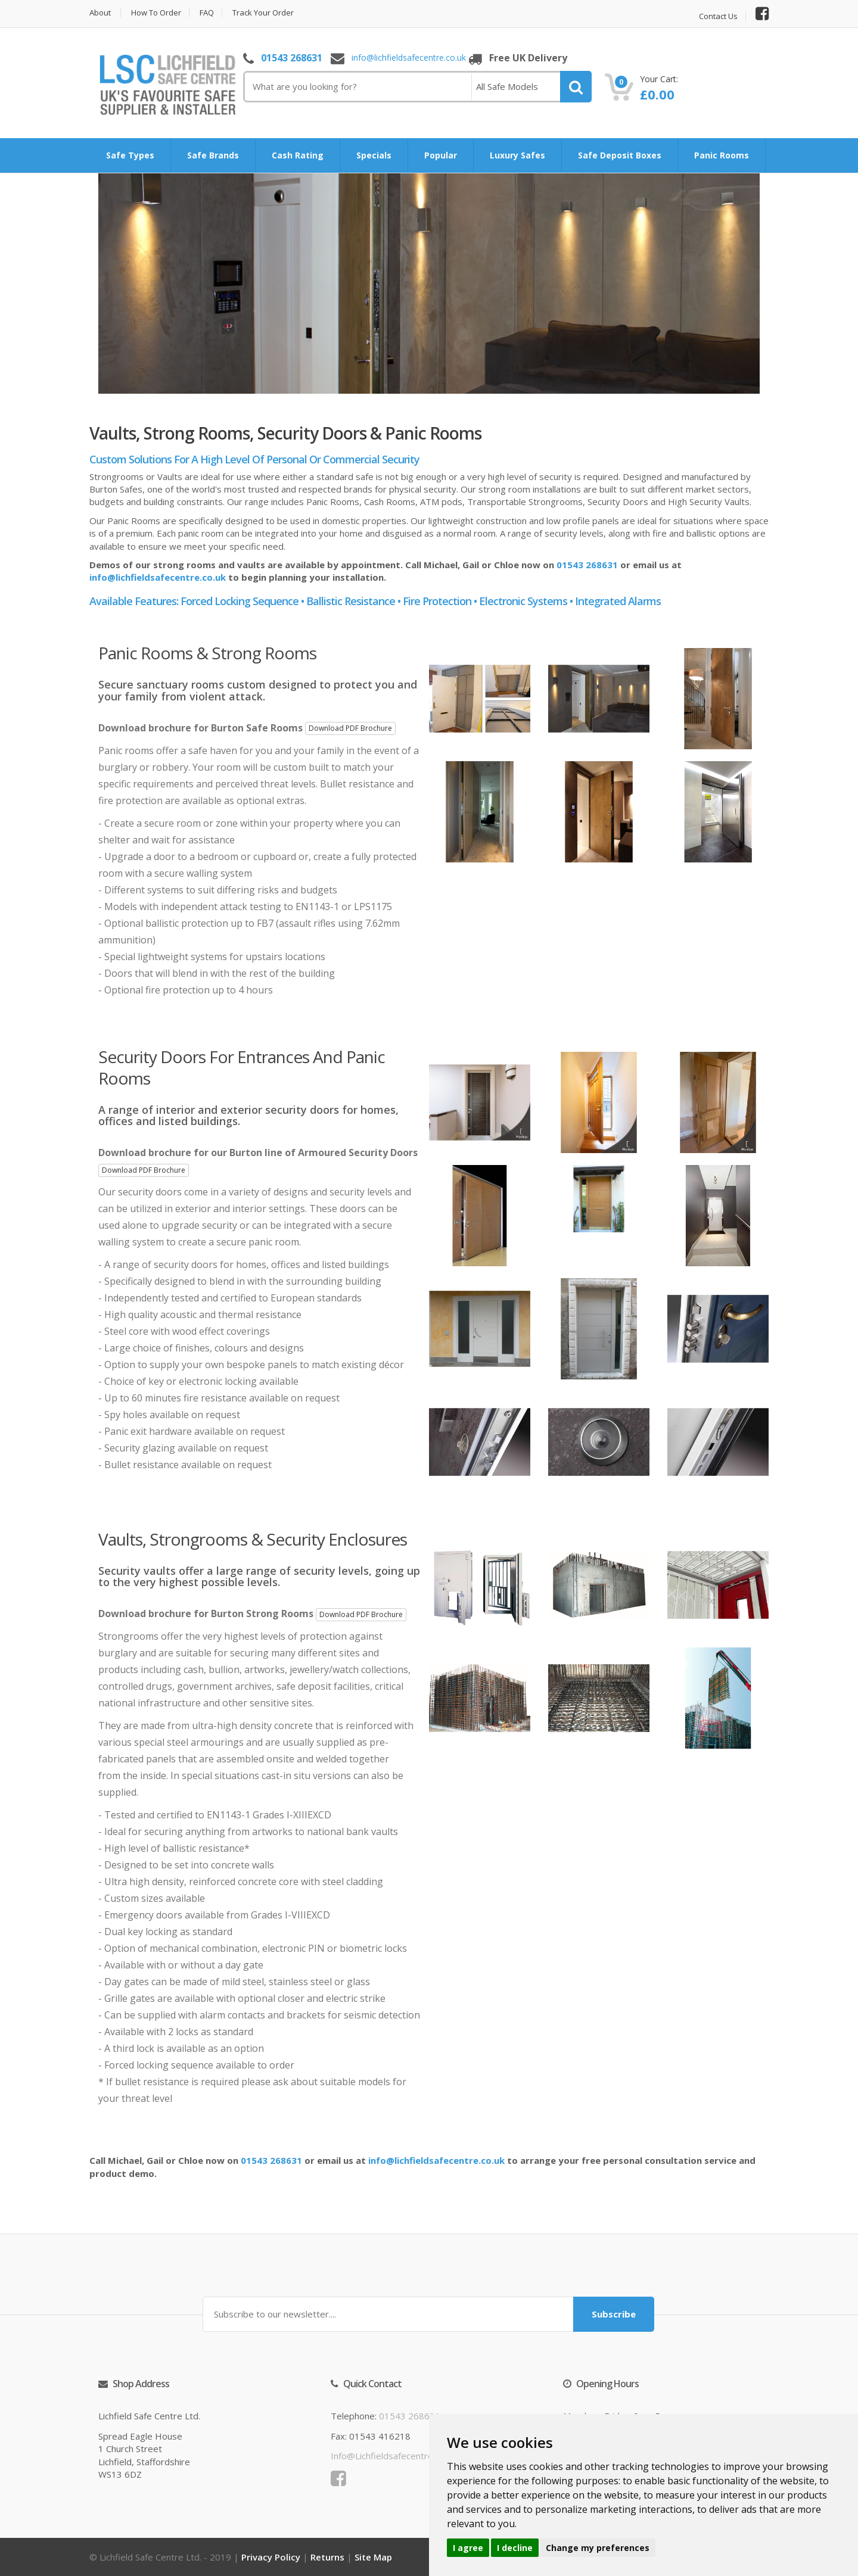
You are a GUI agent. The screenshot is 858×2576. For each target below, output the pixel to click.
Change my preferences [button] (597, 2547)
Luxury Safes (517, 155)
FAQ (207, 12)
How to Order (156, 12)
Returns (327, 2557)
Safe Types (130, 155)
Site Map (373, 2557)
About (100, 12)
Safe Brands (213, 155)
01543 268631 (291, 57)
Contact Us (718, 16)
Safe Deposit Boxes (619, 155)
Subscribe (614, 2314)
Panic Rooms (721, 155)
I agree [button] (468, 2547)
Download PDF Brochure (350, 728)
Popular (440, 155)
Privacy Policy (270, 2557)
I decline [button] (515, 2547)
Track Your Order (263, 12)
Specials (373, 155)
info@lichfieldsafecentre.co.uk (409, 58)
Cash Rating (298, 155)
